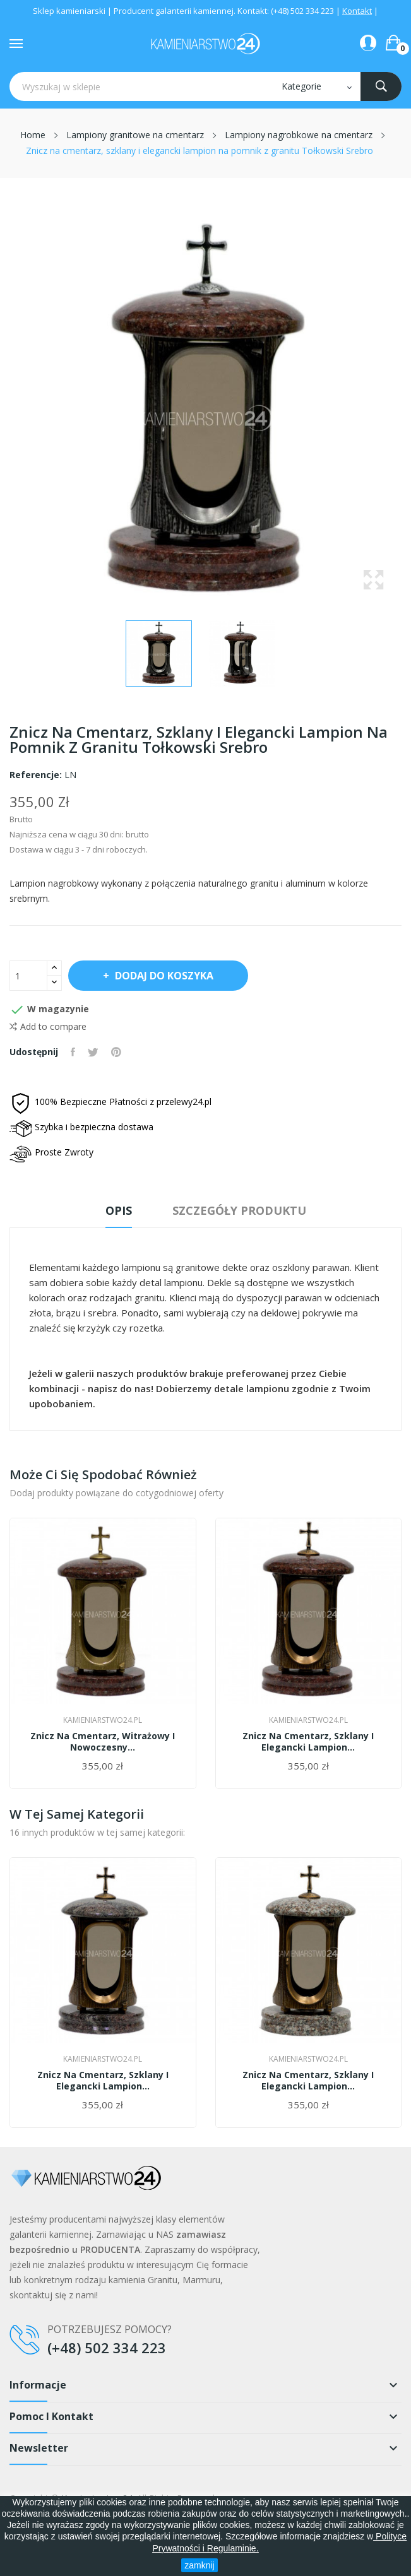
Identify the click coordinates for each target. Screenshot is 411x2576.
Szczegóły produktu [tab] (239, 1210)
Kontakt (357, 10)
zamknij (199, 2565)
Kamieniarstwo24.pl (102, 1720)
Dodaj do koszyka (162, 976)
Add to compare (47, 1027)
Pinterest (116, 1052)
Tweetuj (93, 1052)
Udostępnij (72, 1052)
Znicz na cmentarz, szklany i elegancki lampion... (308, 1741)
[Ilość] (28, 975)
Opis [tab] (118, 1210)
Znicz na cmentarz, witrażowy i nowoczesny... (102, 1741)
